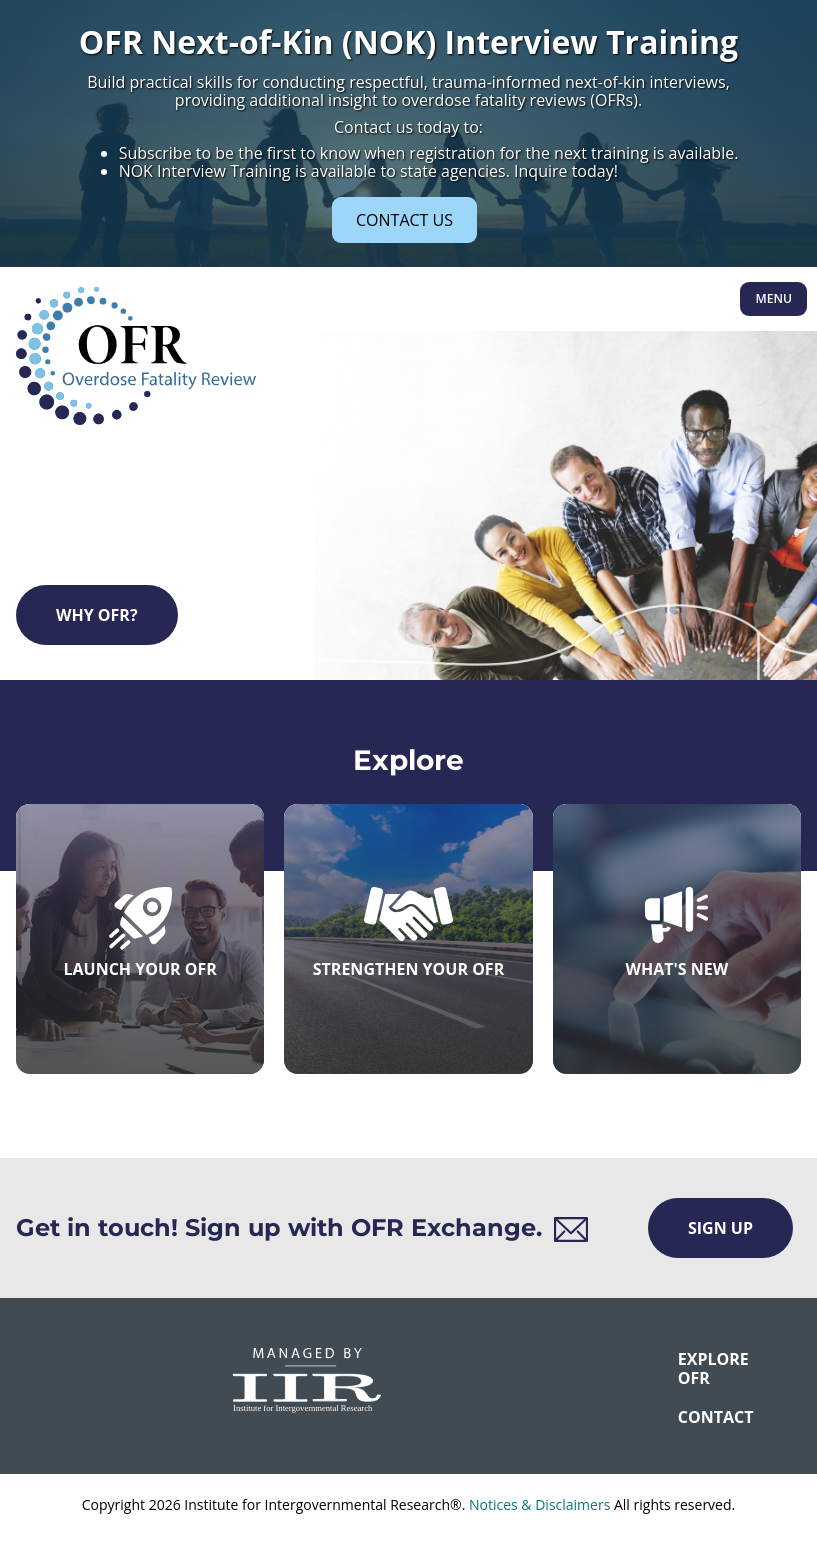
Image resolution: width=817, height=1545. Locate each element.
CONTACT (691, 1417)
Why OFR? (97, 615)
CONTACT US (404, 220)
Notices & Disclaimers (539, 1504)
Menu (773, 298)
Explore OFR (691, 1368)
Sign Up (720, 1228)
